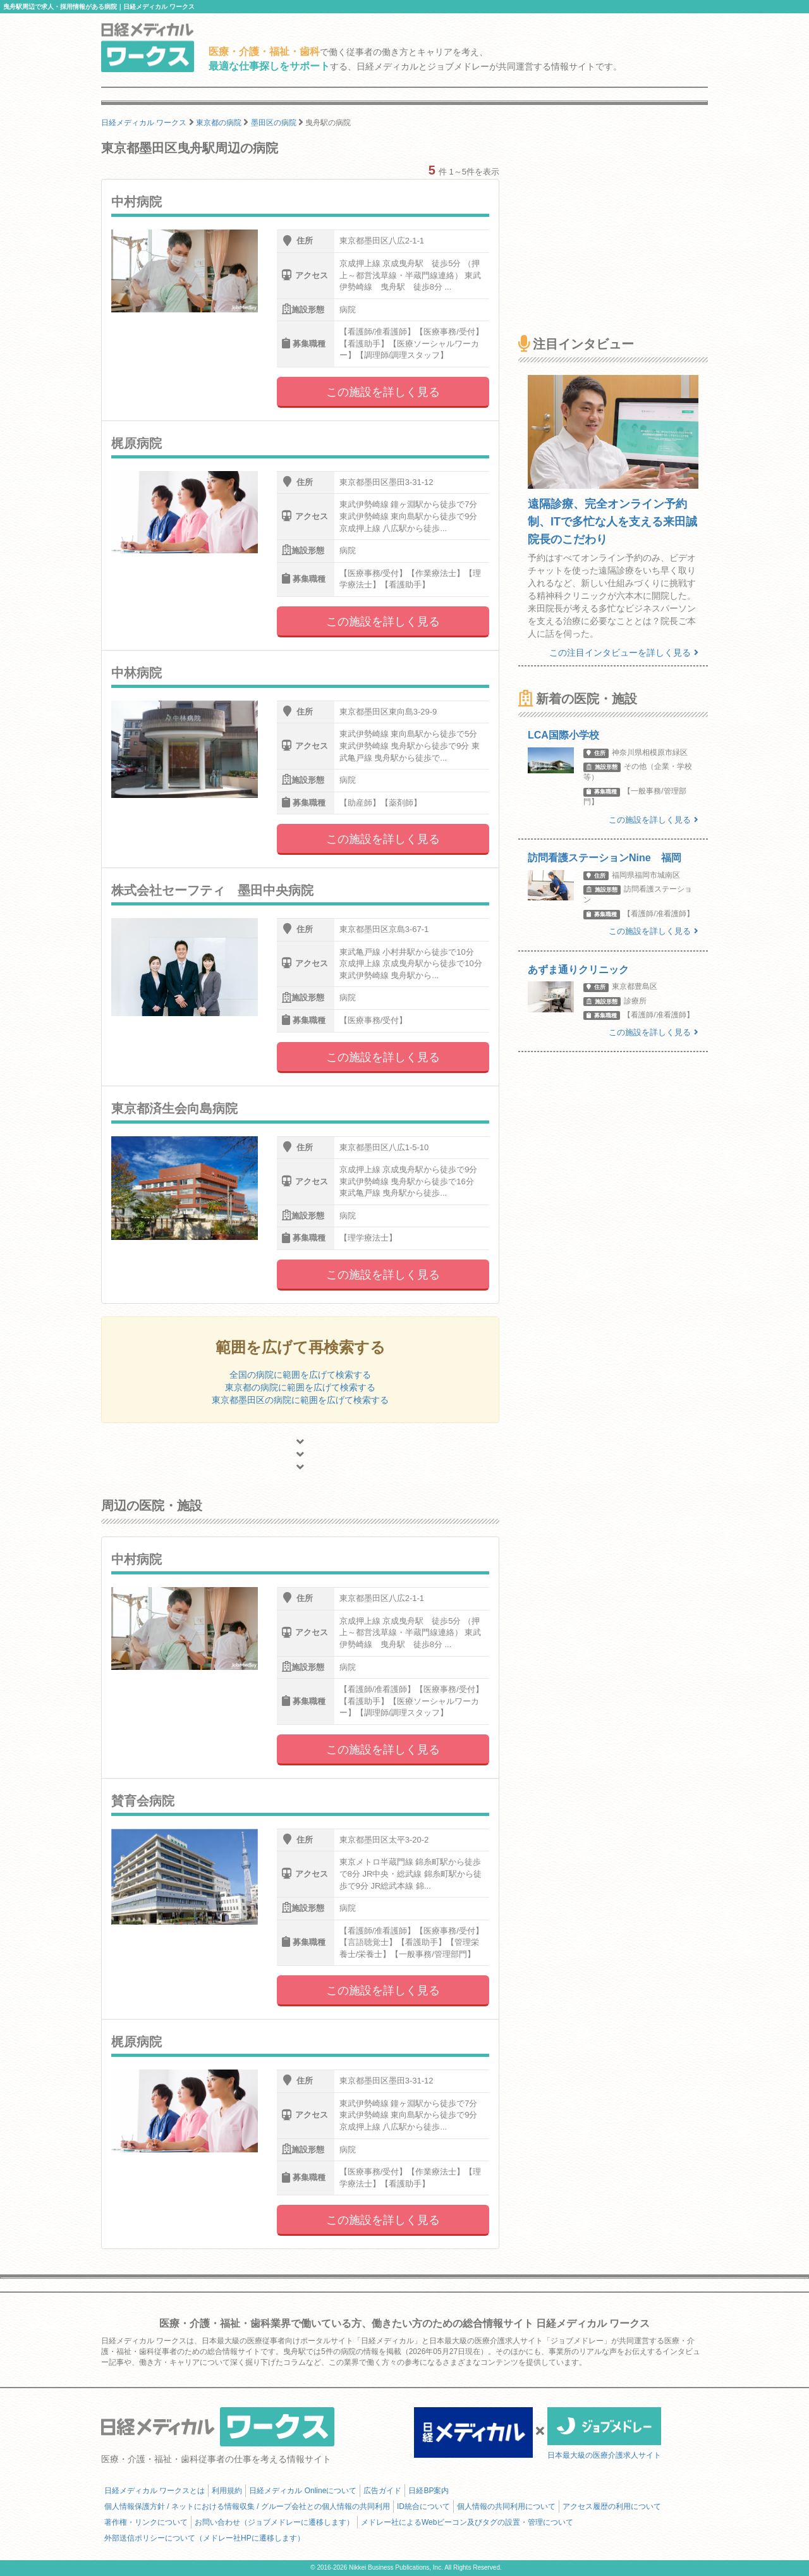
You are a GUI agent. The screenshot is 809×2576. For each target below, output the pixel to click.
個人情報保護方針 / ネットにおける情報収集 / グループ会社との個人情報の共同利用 (247, 2506)
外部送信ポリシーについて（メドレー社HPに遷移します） (204, 2538)
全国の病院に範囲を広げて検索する (300, 1375)
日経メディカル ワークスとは (154, 2490)
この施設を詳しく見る (383, 392)
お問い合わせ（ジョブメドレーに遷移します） (274, 2522)
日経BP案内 (428, 2490)
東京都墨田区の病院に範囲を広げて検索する (300, 1400)
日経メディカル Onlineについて (302, 2490)
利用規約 (227, 2490)
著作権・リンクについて (146, 2522)
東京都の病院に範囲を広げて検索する (300, 1387)
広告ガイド (382, 2490)
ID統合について (423, 2506)
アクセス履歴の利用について (612, 2506)
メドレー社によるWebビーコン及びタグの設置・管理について (467, 2522)
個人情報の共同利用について (506, 2506)
